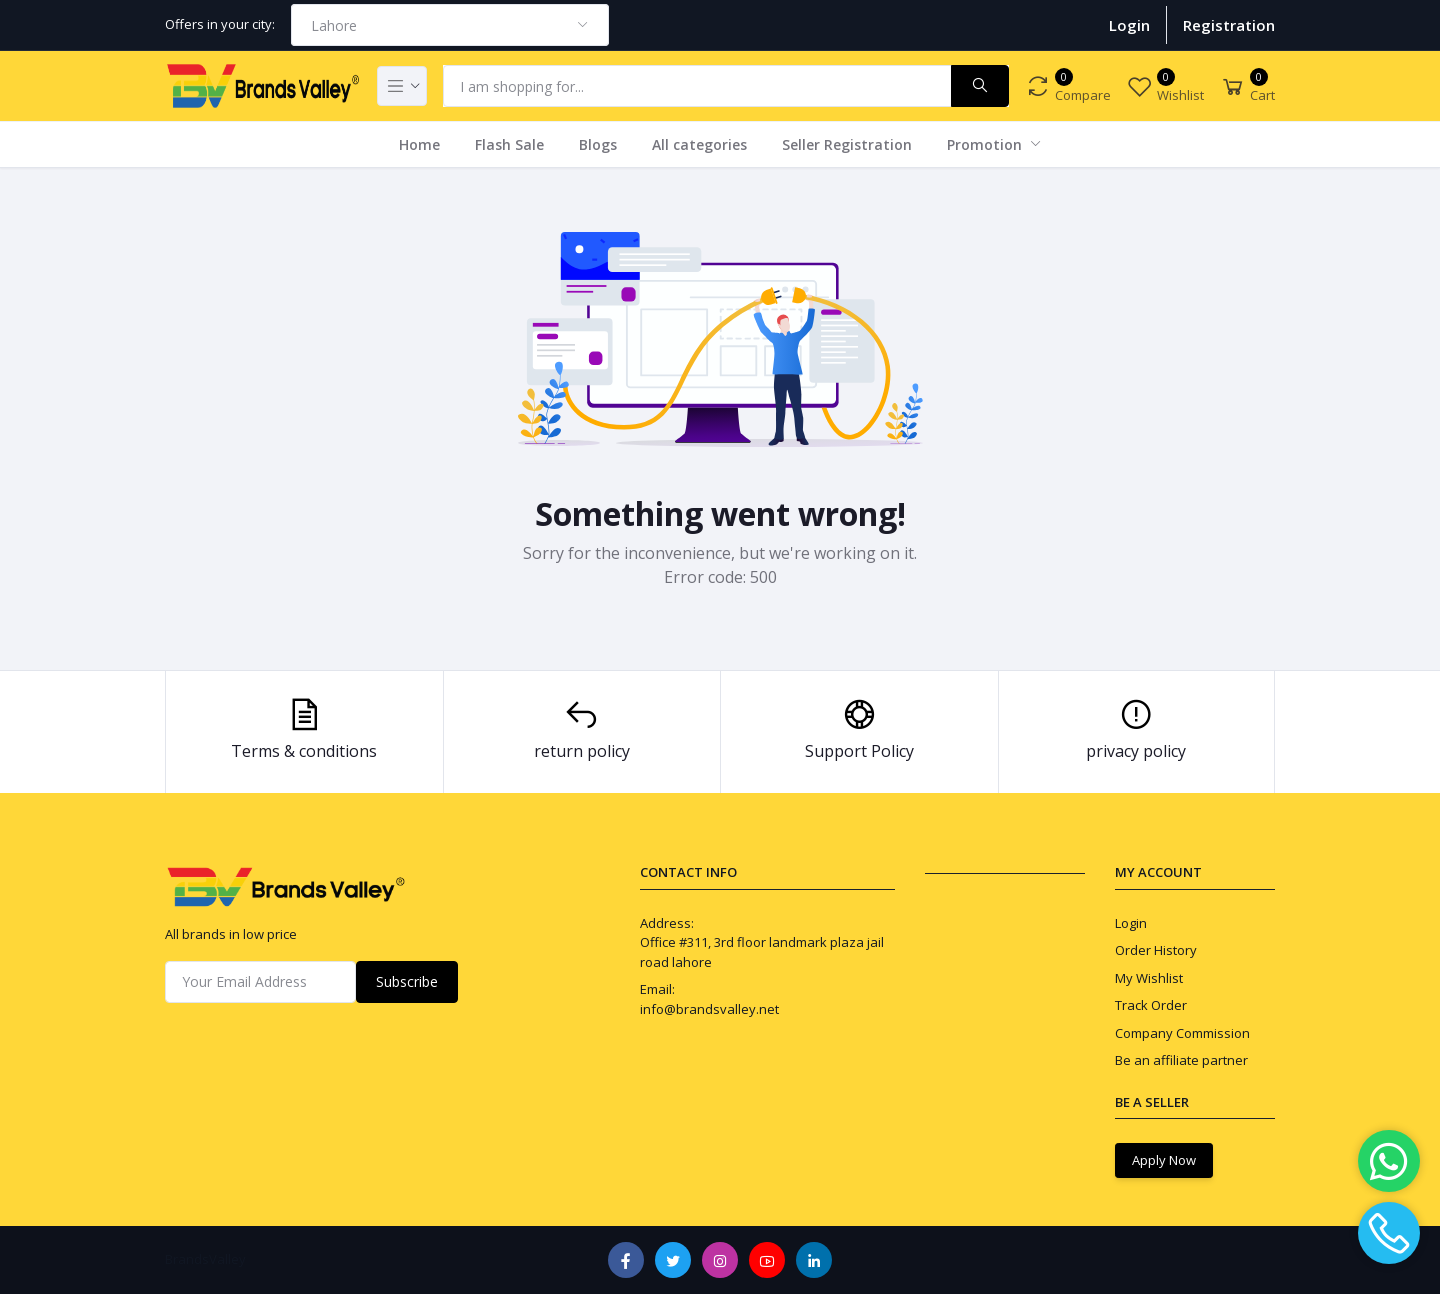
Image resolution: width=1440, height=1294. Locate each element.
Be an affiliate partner (1181, 1060)
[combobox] (450, 25)
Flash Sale (509, 144)
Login (1129, 25)
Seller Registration (847, 144)
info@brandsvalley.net (709, 1009)
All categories (699, 144)
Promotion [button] (986, 144)
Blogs (598, 144)
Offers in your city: (220, 24)
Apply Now (1164, 1160)
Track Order (1151, 1005)
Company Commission (1182, 1033)
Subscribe (407, 981)
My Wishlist (1149, 978)
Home (419, 144)
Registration (1229, 25)
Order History (1156, 950)
